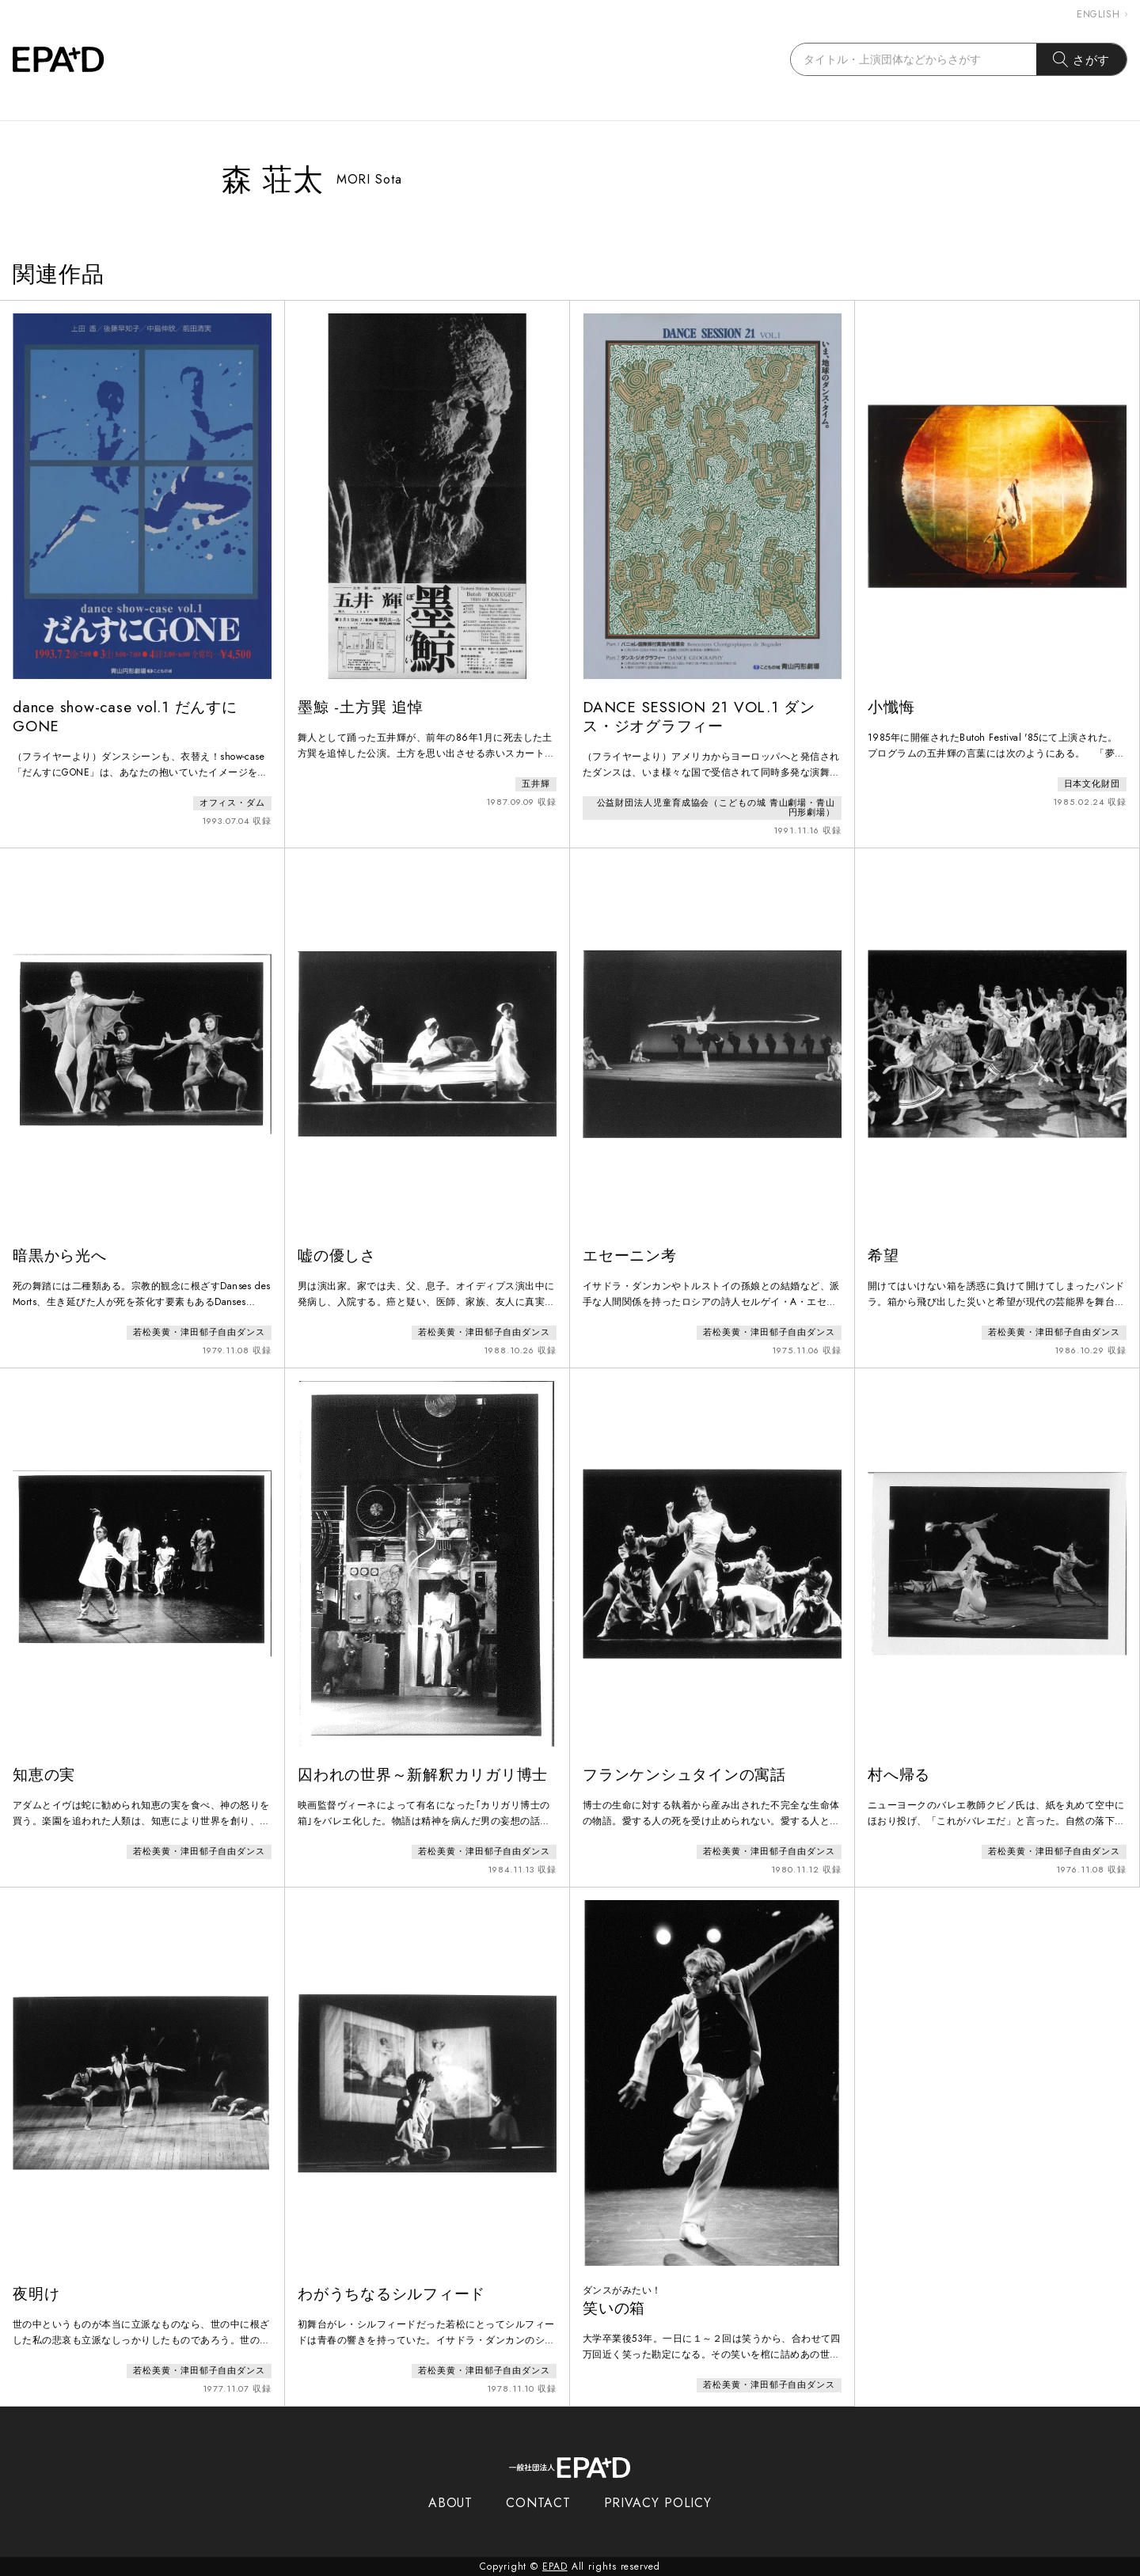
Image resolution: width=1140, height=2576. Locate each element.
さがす (1082, 59)
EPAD (555, 2566)
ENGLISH (1102, 14)
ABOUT (450, 2503)
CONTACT (538, 2503)
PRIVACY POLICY (658, 2503)
